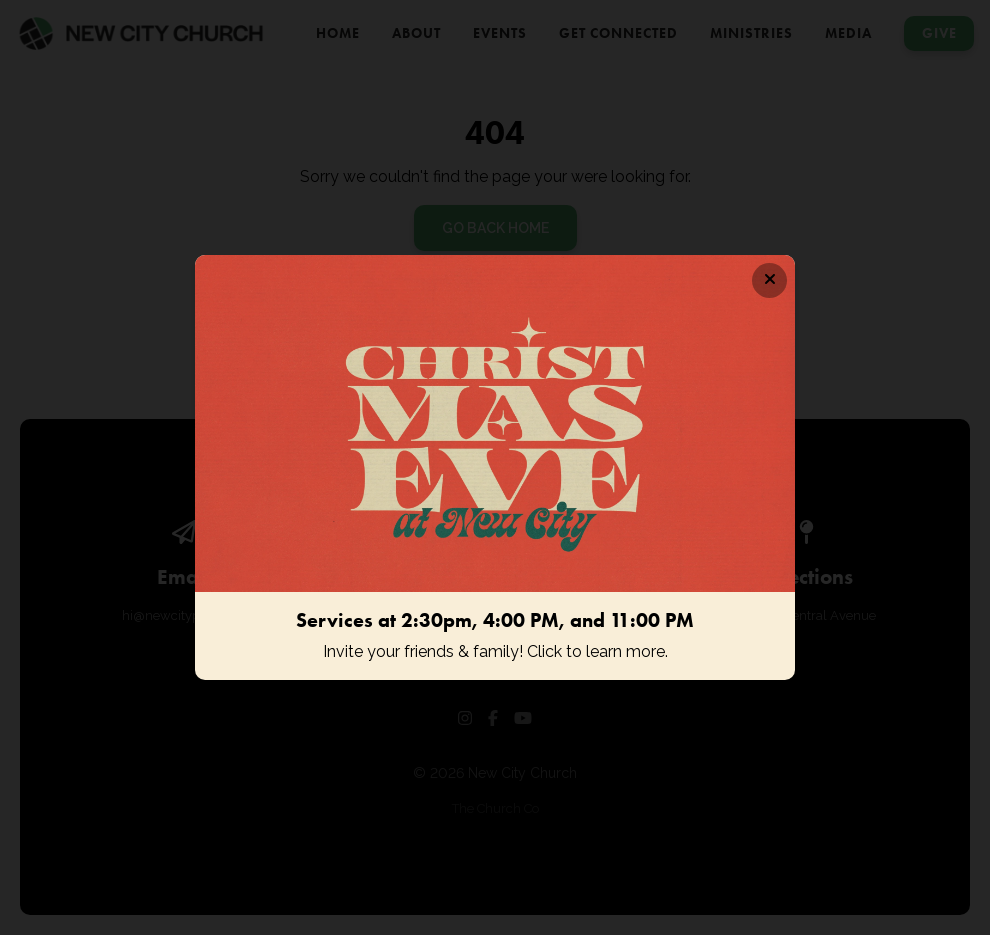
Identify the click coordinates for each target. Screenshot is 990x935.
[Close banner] (769, 280)
